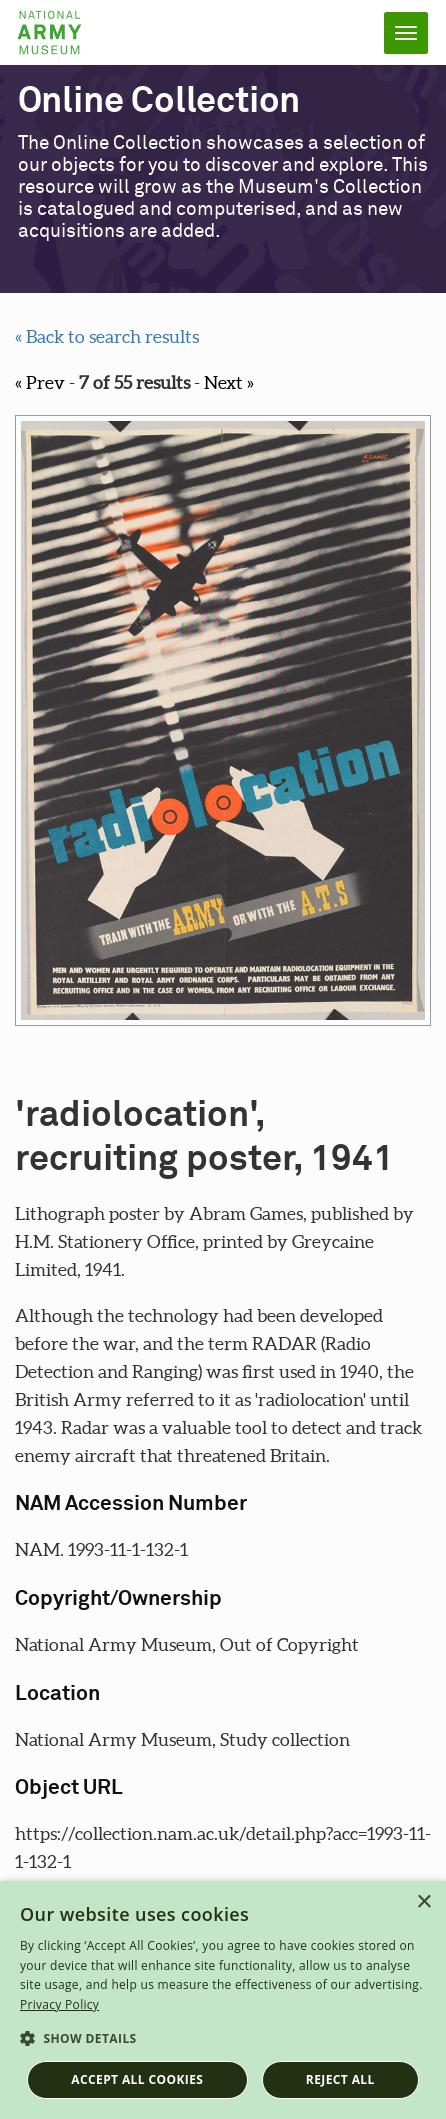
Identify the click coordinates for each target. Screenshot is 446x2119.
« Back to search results (107, 336)
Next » (229, 382)
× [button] (423, 1902)
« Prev (40, 382)
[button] (223, 2039)
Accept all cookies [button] (137, 2079)
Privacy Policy (59, 2004)
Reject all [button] (340, 2079)
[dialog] (223, 2000)
